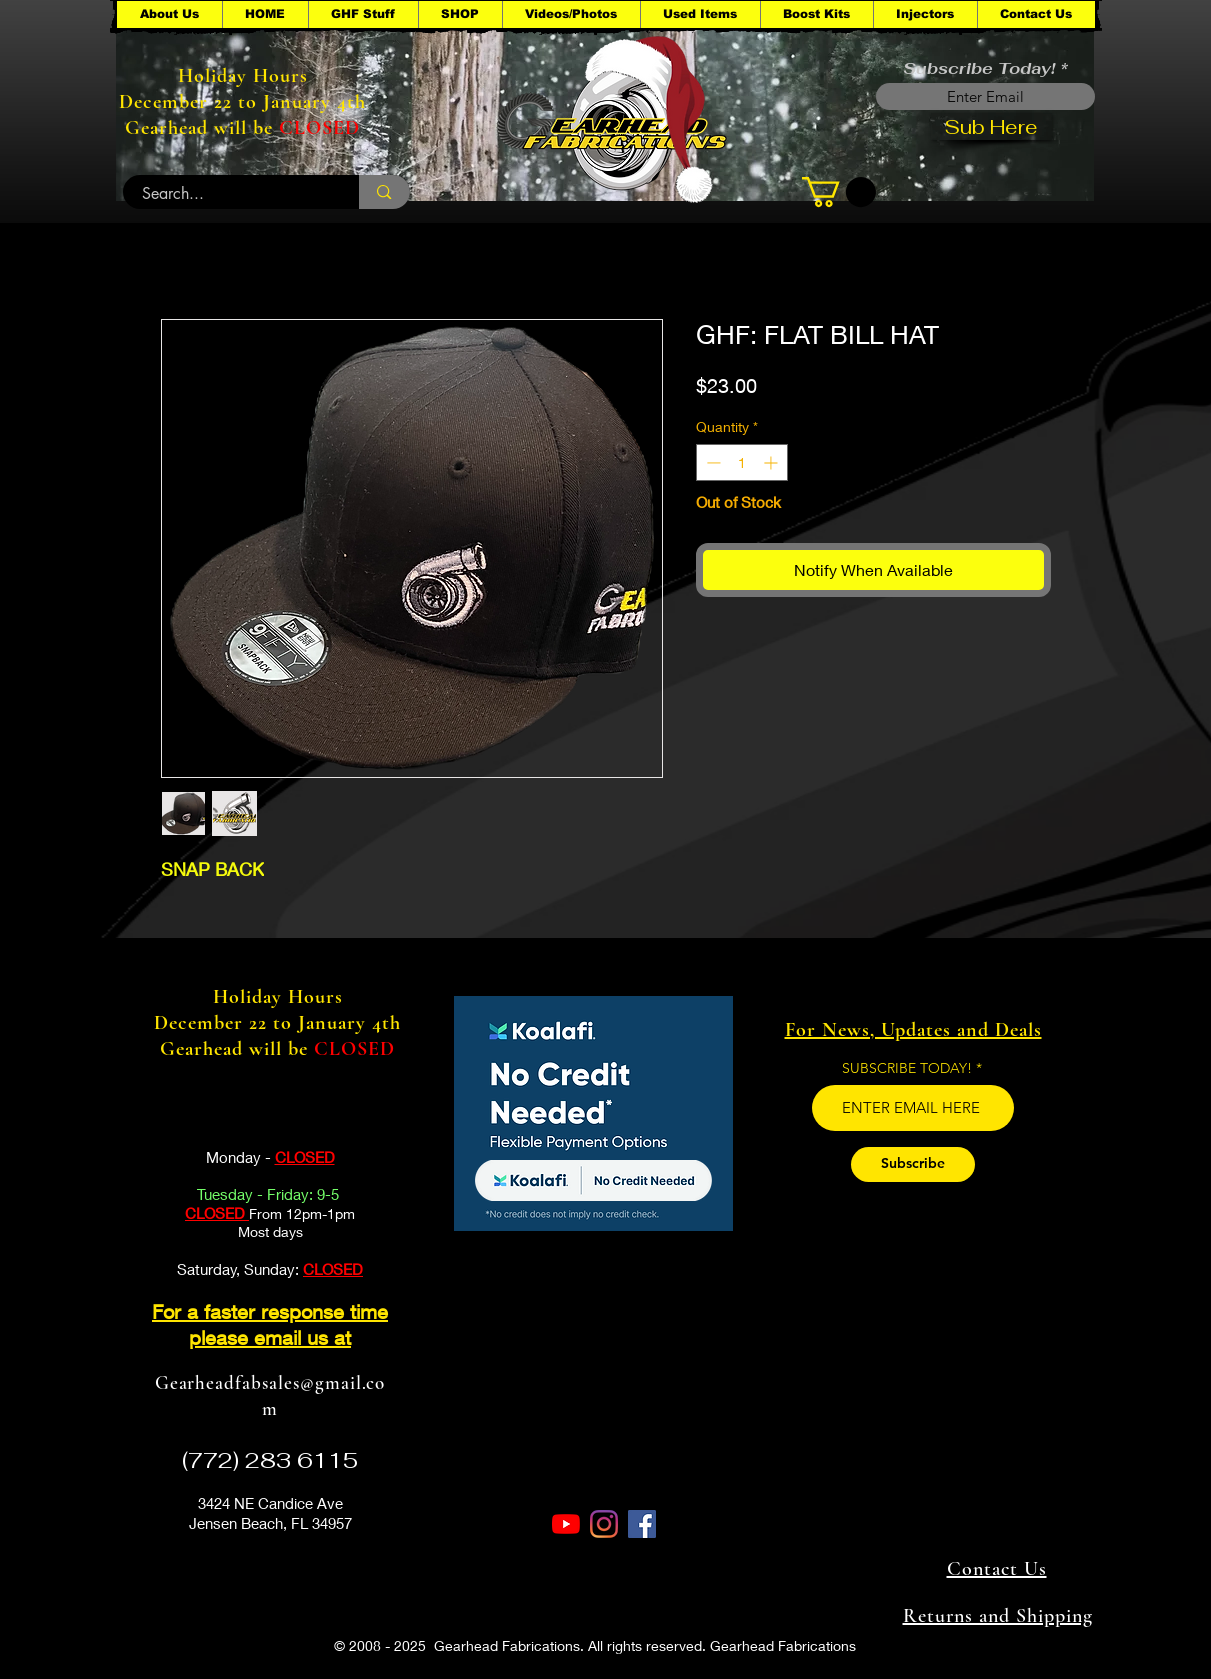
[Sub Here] (991, 126)
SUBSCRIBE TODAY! (907, 1068)
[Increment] (772, 462)
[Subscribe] (913, 1164)
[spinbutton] (742, 462)
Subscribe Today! (979, 69)
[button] (363, 14)
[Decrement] (711, 462)
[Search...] (230, 194)
